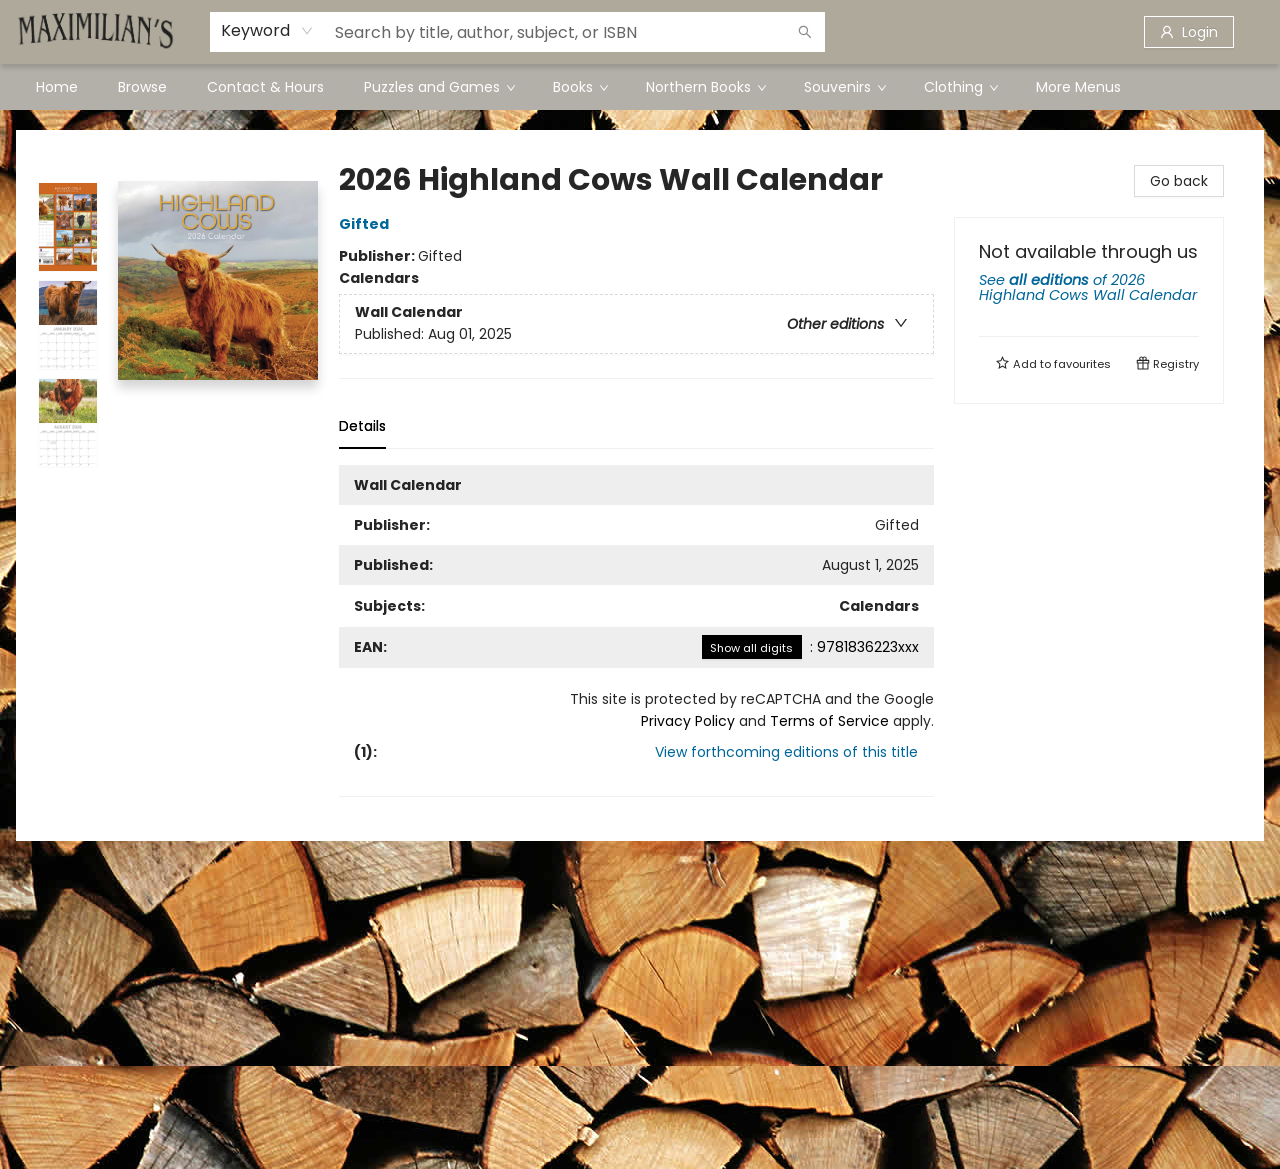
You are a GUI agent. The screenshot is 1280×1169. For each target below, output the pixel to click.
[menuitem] (57, 87)
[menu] (640, 87)
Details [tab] (362, 426)
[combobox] (267, 31)
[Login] (1189, 32)
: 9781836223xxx (810, 647)
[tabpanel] (636, 631)
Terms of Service (829, 721)
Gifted (367, 224)
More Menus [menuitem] (1078, 87)
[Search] (805, 32)
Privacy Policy (688, 721)
